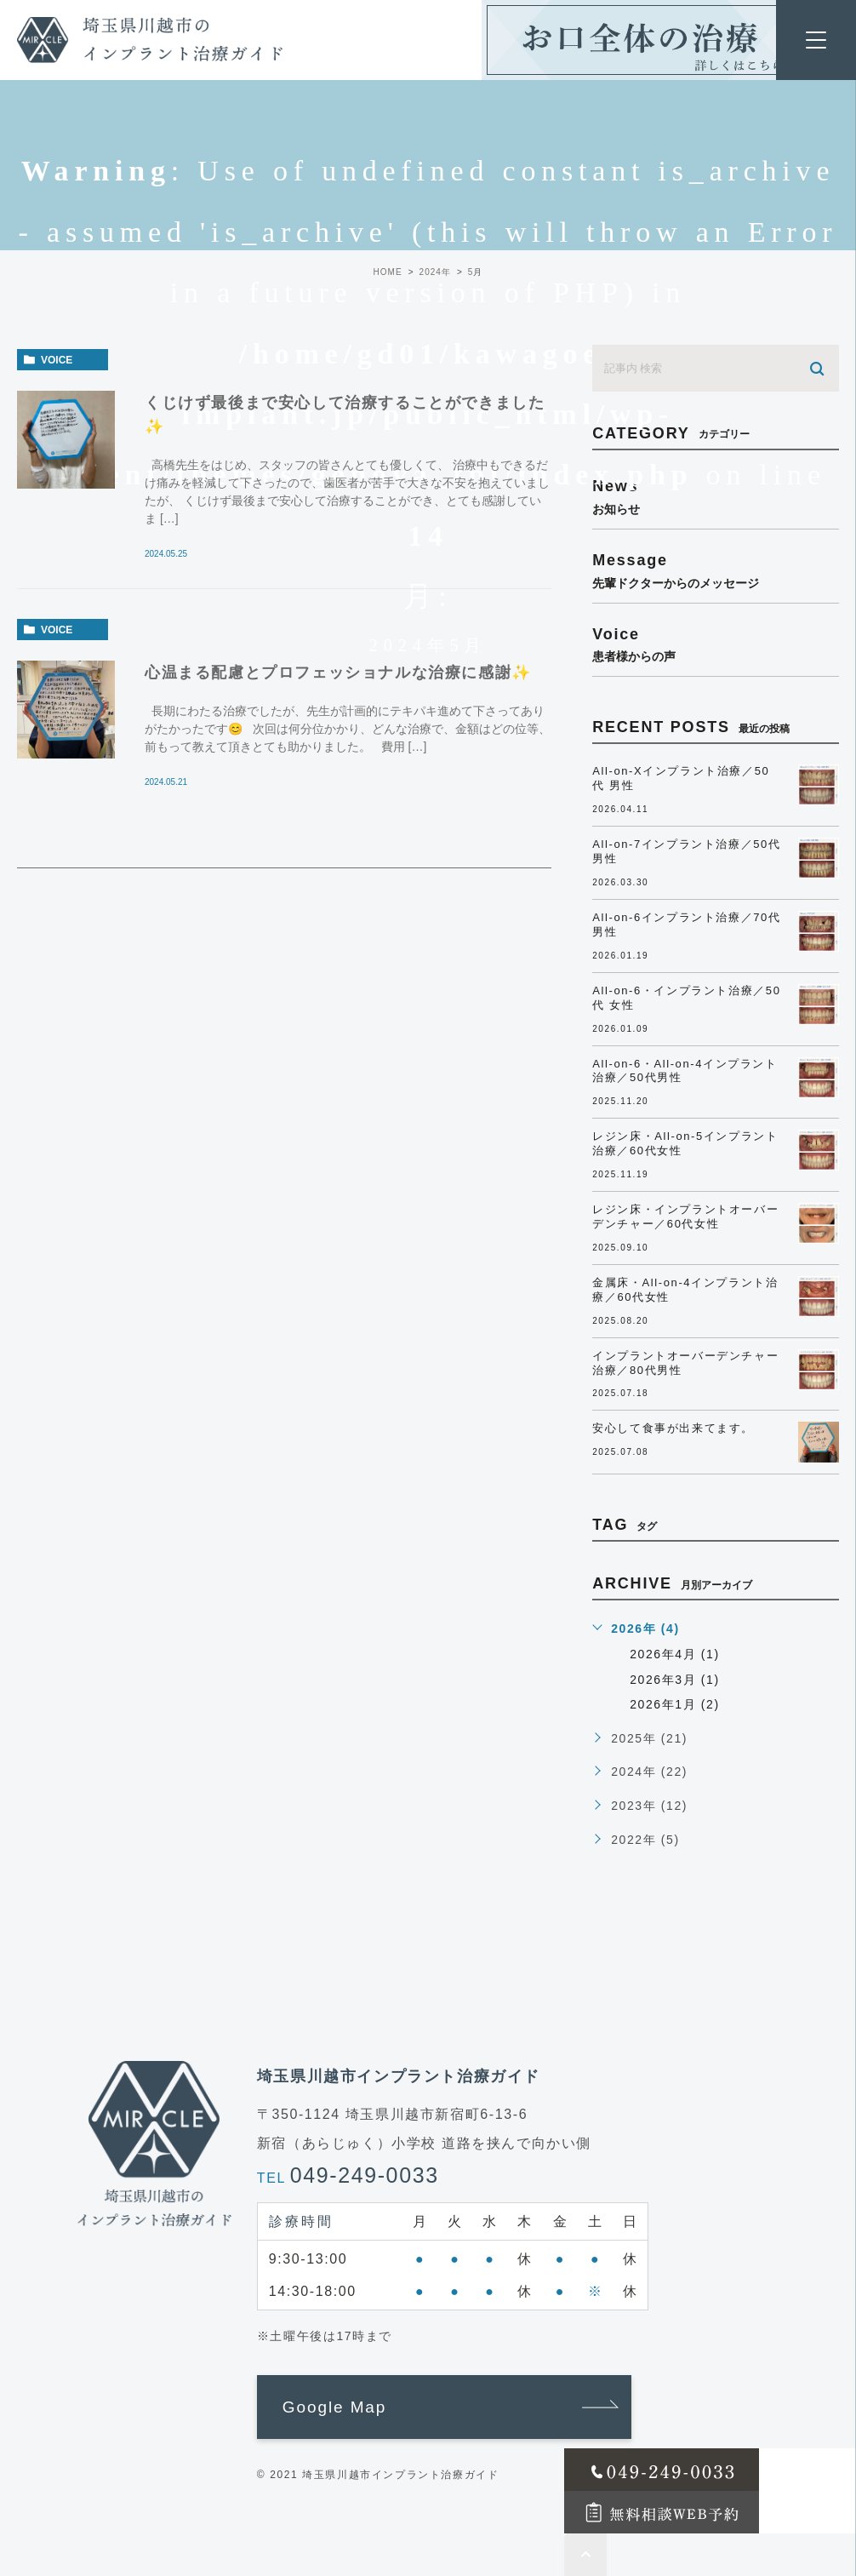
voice (56, 360)
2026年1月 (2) (675, 1704)
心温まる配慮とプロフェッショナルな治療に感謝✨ (338, 672)
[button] (444, 2407)
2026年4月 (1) (675, 1654)
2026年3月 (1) (675, 1679)
